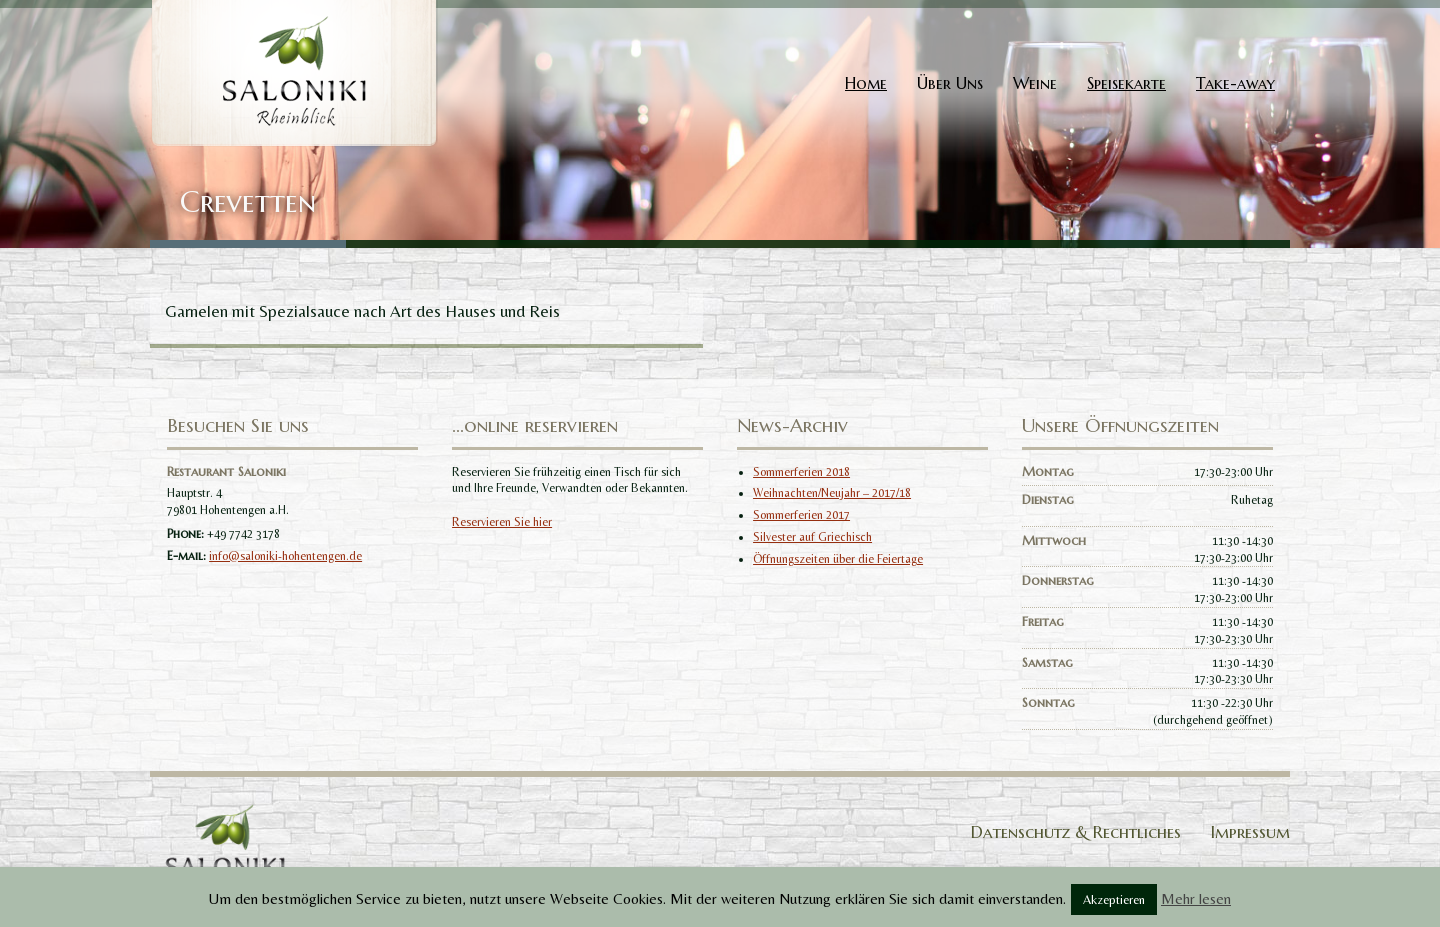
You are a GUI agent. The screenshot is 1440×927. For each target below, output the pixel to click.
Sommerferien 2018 (801, 472)
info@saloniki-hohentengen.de (285, 556)
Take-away (1235, 83)
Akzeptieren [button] (1114, 899)
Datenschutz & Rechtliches (1076, 832)
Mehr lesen (1196, 898)
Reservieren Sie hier (502, 522)
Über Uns (950, 83)
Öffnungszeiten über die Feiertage (838, 559)
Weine (1035, 83)
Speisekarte (1126, 83)
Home (866, 83)
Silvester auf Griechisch (812, 537)
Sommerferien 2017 (801, 515)
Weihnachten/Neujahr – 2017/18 (832, 493)
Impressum (1250, 832)
